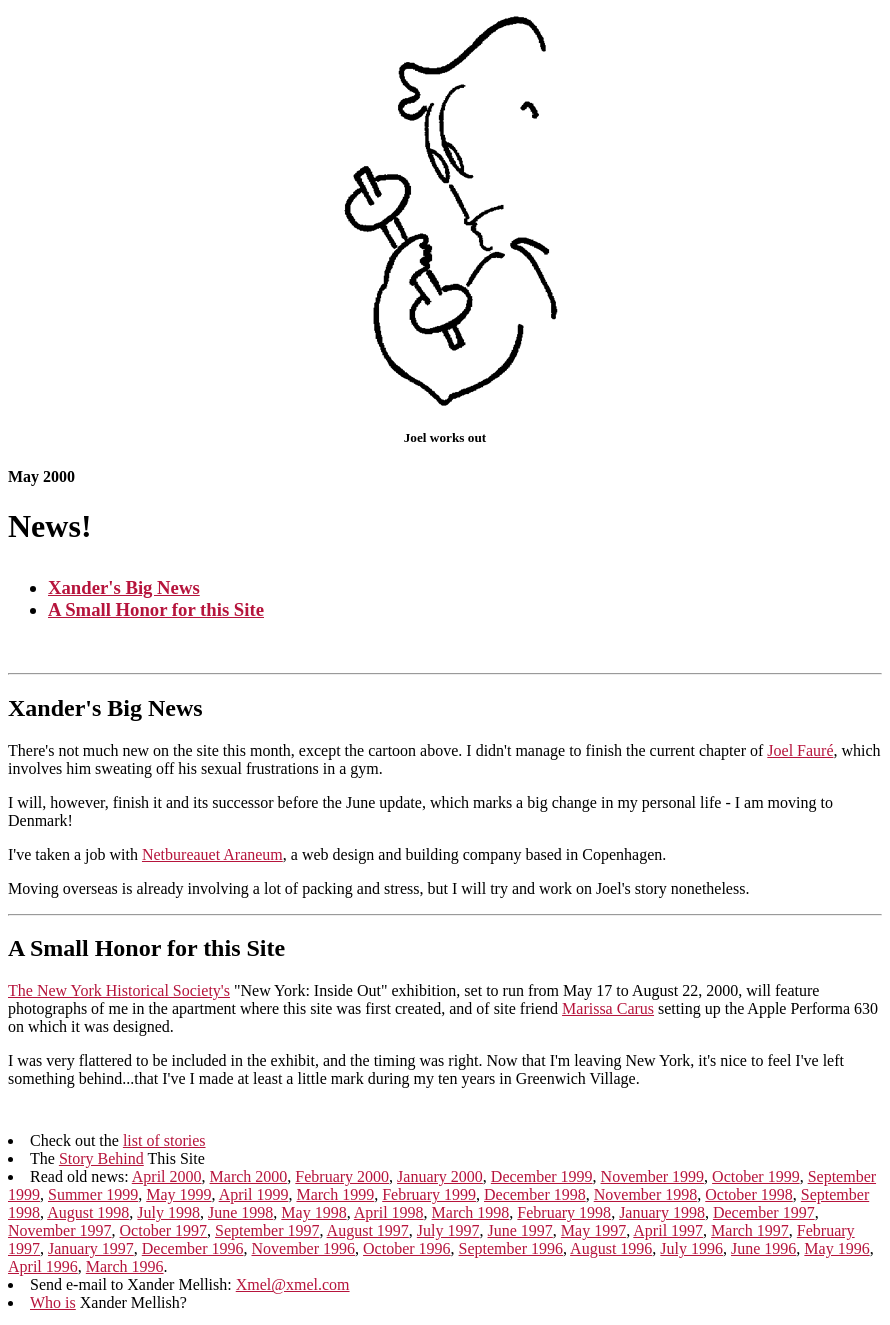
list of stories (164, 1145)
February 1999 (429, 1199)
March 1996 (125, 1271)
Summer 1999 (93, 1199)
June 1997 (520, 1235)
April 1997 (668, 1235)
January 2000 (440, 1181)
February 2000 (342, 1181)
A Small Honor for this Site (156, 609)
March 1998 (471, 1217)
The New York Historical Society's (119, 992)
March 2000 (249, 1181)
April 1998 (389, 1217)
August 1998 (88, 1217)
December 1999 (542, 1181)
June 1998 (240, 1217)
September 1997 (267, 1235)
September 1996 (511, 1253)
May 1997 (593, 1235)
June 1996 (763, 1253)
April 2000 (167, 1181)
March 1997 (750, 1235)
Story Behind (101, 1163)
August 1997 (368, 1235)
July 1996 (691, 1253)
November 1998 (646, 1199)
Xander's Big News (124, 587)
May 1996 (836, 1253)
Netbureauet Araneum (212, 856)
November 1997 (60, 1235)
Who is (53, 1307)
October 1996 (407, 1253)
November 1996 (304, 1253)
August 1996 (611, 1253)
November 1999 (653, 1181)
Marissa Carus (608, 1010)
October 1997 (164, 1235)
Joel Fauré (800, 752)
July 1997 (448, 1235)
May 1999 (178, 1199)
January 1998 (662, 1217)
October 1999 (756, 1181)
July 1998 (168, 1217)
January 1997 (91, 1253)
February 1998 (564, 1217)
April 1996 (43, 1271)
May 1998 (313, 1217)
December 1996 (193, 1253)
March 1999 (335, 1199)
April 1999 (254, 1199)
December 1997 (764, 1217)
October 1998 (749, 1199)
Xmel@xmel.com (293, 1289)
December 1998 (535, 1199)
